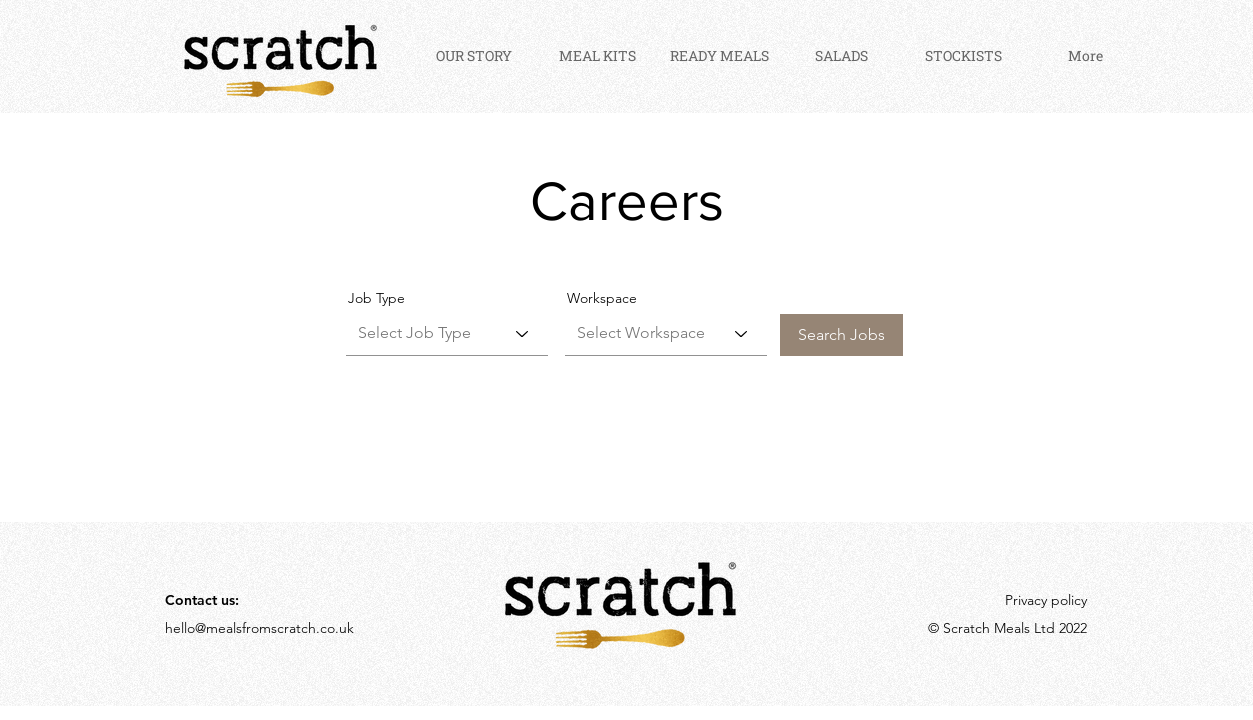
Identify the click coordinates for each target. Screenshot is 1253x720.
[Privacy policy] (1037, 600)
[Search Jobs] (841, 335)
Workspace (602, 298)
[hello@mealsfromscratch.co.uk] (267, 628)
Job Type (376, 298)
